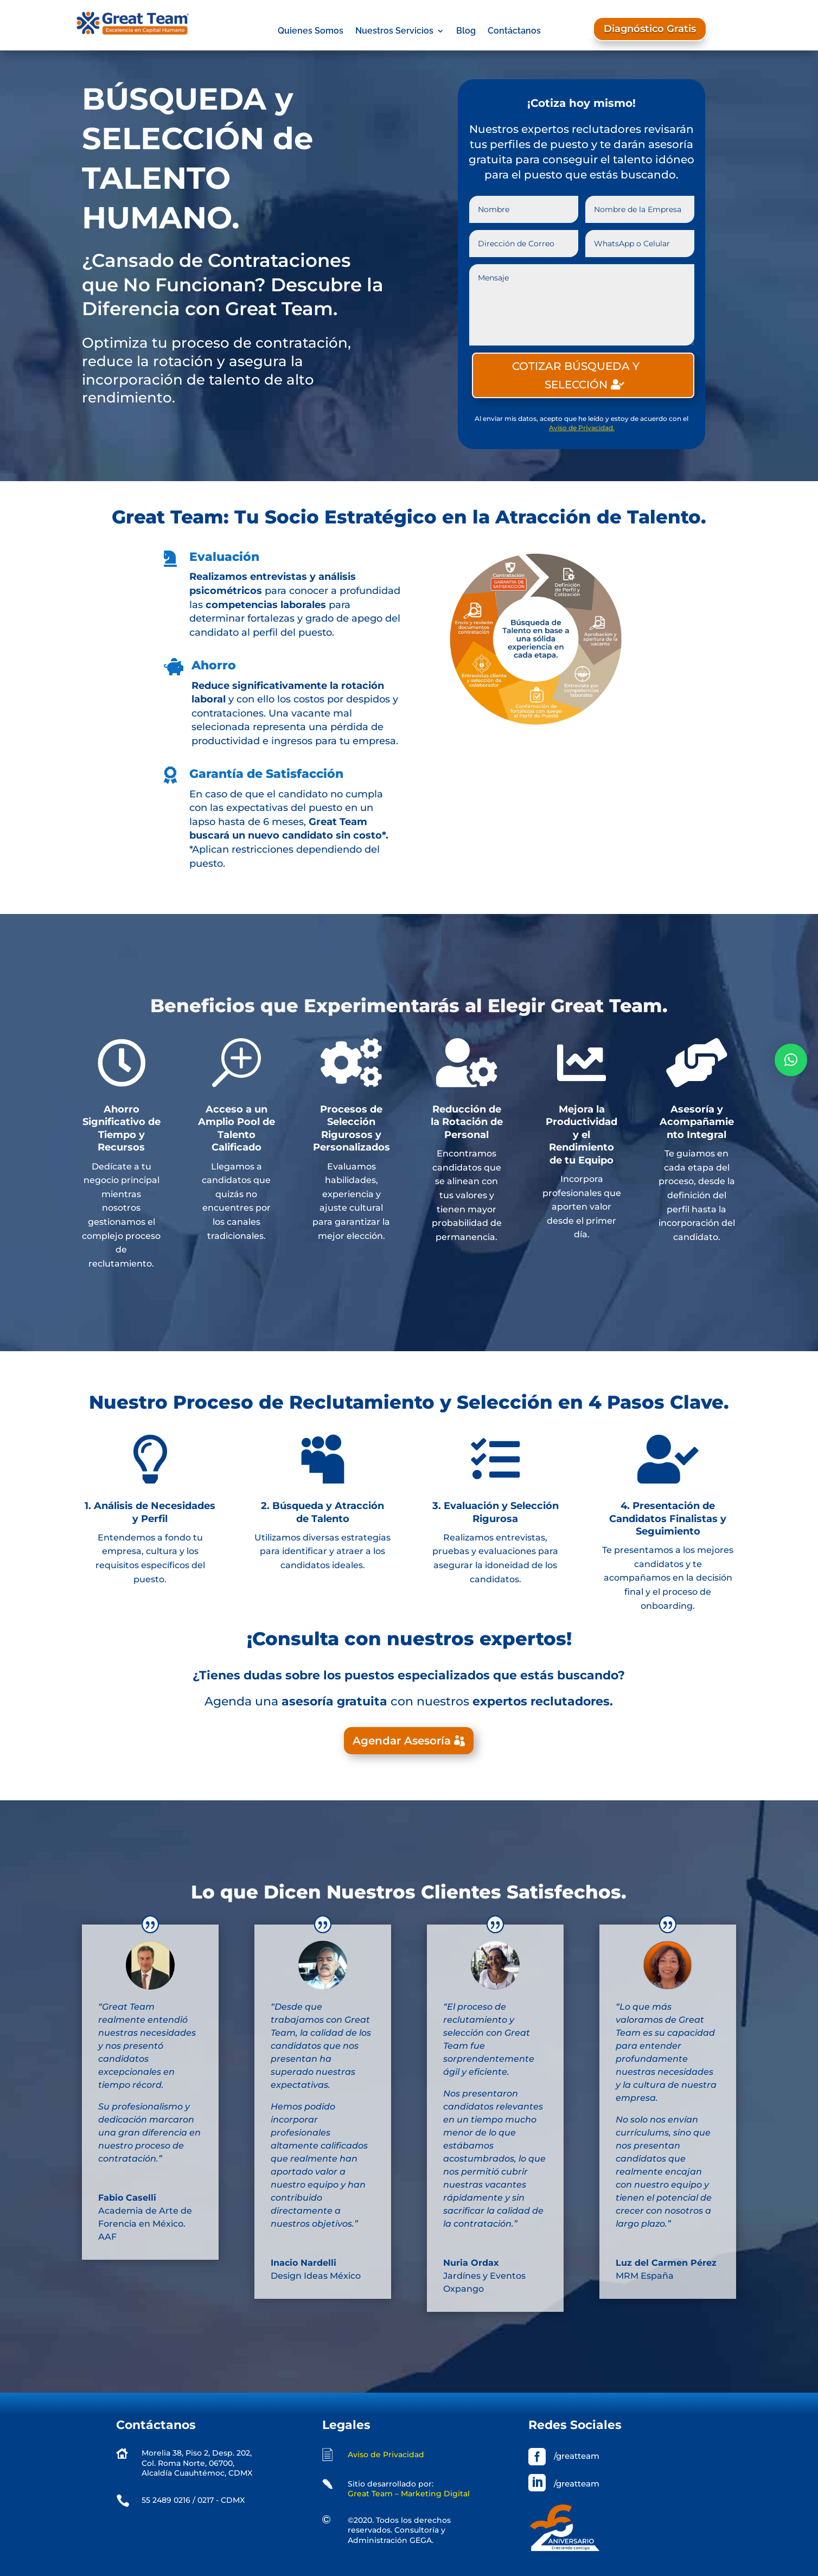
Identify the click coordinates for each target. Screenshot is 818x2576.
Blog (466, 31)
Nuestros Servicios (394, 31)
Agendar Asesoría (402, 1740)
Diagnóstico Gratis (650, 29)
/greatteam (576, 2456)
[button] (791, 1060)
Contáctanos (514, 31)
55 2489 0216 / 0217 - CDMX (193, 2500)
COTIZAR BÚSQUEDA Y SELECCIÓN (576, 375)
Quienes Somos (310, 31)
